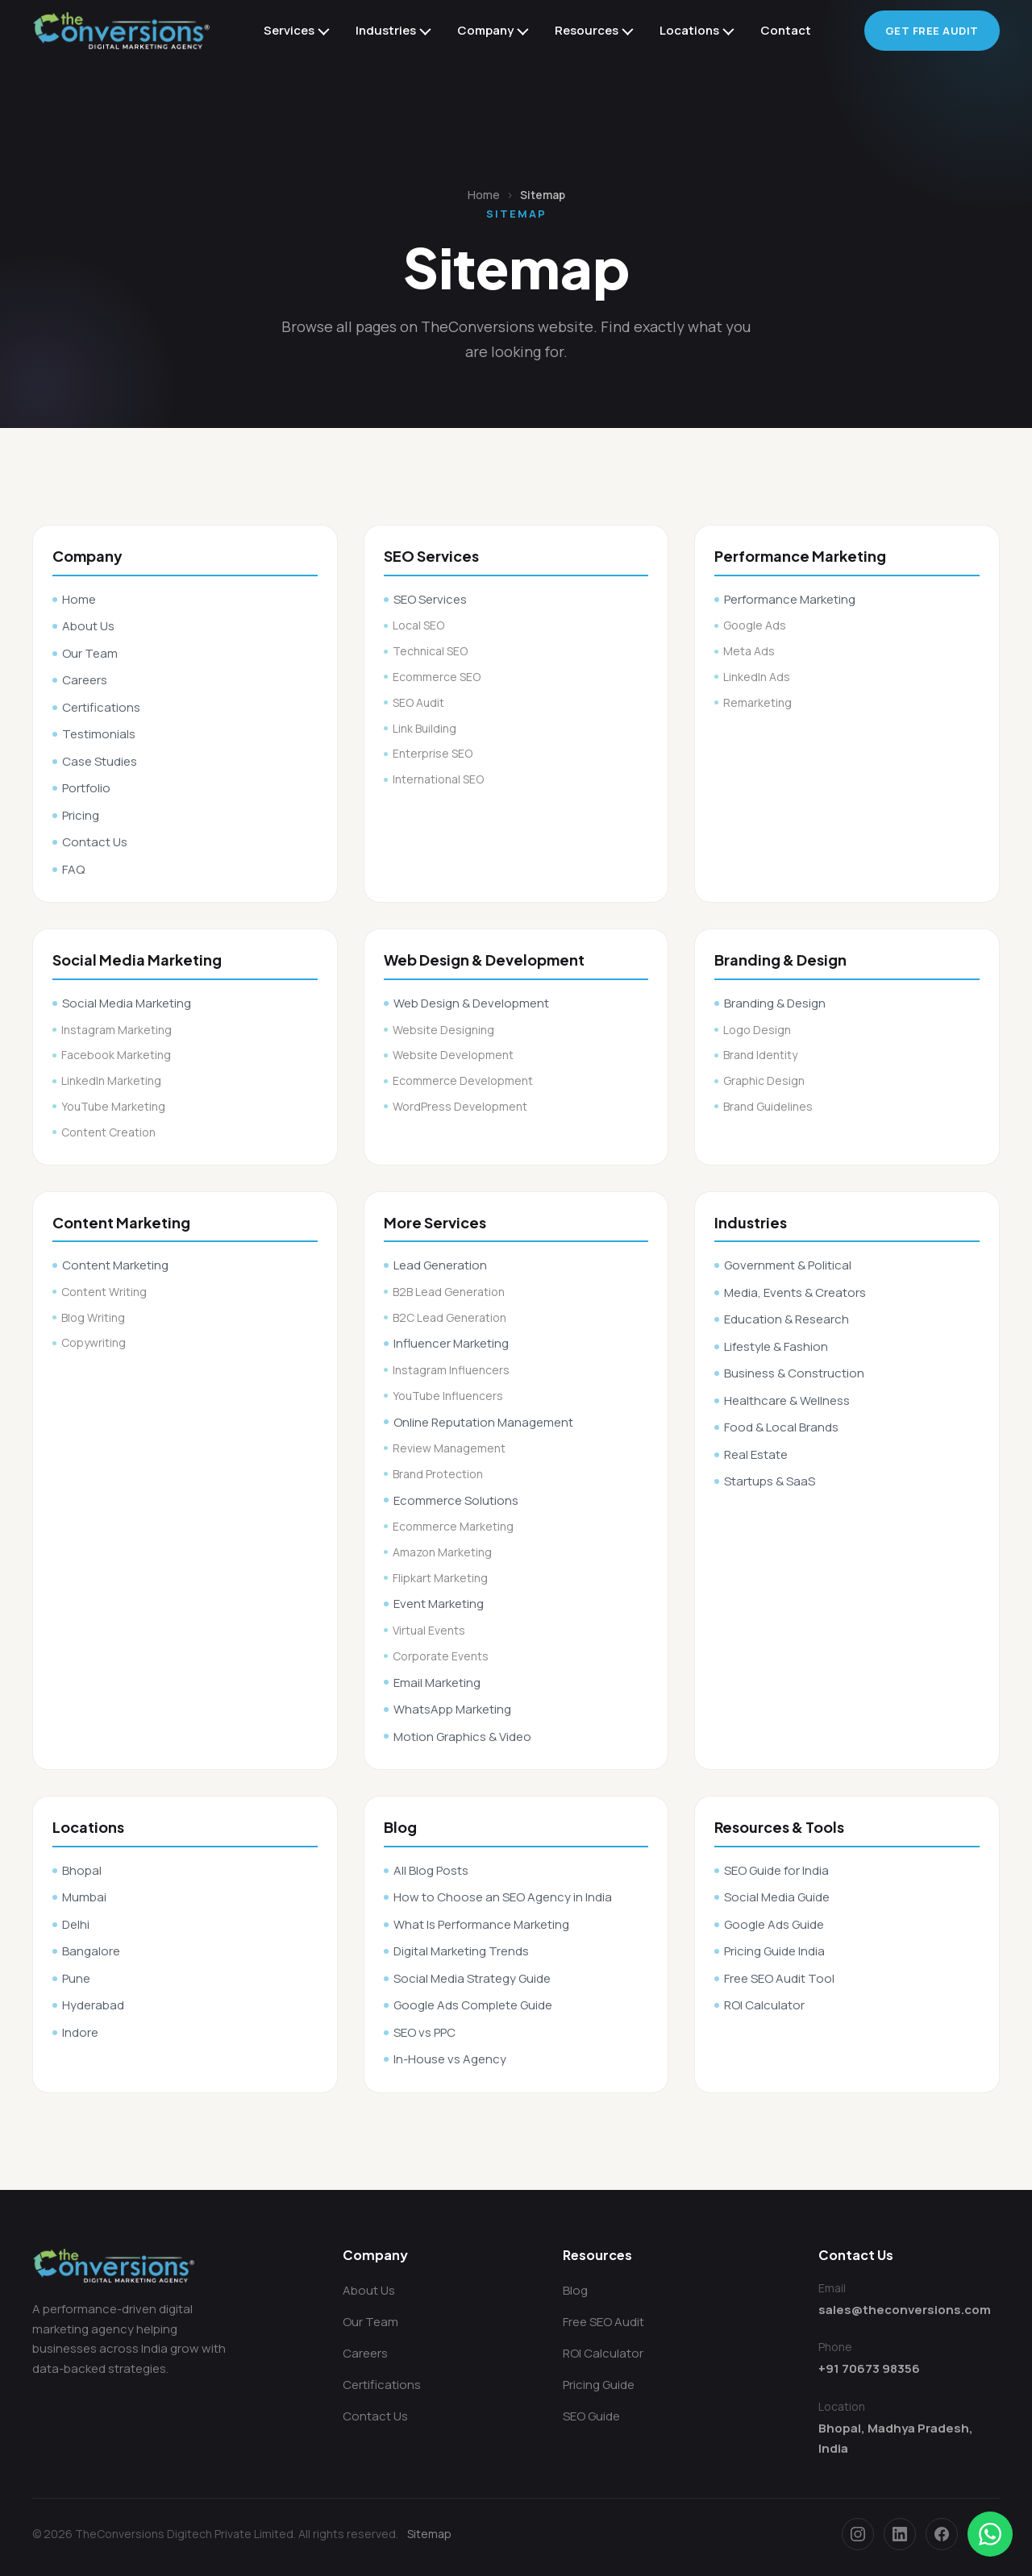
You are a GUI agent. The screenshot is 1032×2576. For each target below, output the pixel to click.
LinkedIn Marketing (111, 1080)
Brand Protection (438, 1473)
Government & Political (787, 1265)
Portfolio (86, 787)
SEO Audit (418, 702)
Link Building (424, 728)
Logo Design (757, 1029)
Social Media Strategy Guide (472, 1978)
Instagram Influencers (451, 1369)
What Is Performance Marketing (481, 1924)
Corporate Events (441, 1656)
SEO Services (430, 599)
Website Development (453, 1054)
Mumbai (84, 1896)
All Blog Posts (430, 1870)
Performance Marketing (789, 599)
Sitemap (429, 2533)
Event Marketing (438, 1603)
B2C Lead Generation (449, 1317)
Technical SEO (430, 651)
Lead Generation (440, 1265)
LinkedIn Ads (756, 676)
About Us (88, 625)
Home (484, 194)
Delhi (75, 1924)
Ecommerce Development (463, 1080)
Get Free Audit (932, 30)
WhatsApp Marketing (452, 1709)
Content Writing (104, 1291)
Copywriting (93, 1342)
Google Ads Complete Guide (472, 2004)
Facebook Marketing (116, 1054)
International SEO (438, 779)
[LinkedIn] (900, 2534)
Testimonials (98, 733)
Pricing (80, 815)
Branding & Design (775, 1003)
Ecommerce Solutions (455, 1500)
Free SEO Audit (603, 2321)
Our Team (90, 653)
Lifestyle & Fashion (776, 1346)
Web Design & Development (471, 1003)
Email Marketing (437, 1682)
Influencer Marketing (451, 1343)
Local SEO (418, 625)
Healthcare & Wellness (787, 1400)
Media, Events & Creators (795, 1292)
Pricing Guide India (774, 1950)
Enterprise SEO (432, 753)
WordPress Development (460, 1106)
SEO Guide (591, 2416)
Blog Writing (93, 1317)
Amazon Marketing (442, 1552)
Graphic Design (764, 1080)
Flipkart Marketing (440, 1577)
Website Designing (443, 1029)
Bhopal (82, 1870)
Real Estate (756, 1454)
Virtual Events (429, 1630)
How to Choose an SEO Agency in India (502, 1896)
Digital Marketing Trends (461, 1950)
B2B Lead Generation (449, 1291)
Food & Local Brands (781, 1427)
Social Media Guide (777, 1896)
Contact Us (94, 841)
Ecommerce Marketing (453, 1526)
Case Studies (99, 761)
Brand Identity (760, 1054)
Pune (76, 1978)
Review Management (449, 1448)
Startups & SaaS (769, 1481)
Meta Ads (749, 651)
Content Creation (108, 1132)
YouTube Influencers (448, 1395)
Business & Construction (794, 1373)
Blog (575, 2290)
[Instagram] (858, 2534)
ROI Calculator (764, 2004)
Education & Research (786, 1319)
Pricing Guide (599, 2384)
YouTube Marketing (113, 1106)
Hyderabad (93, 2004)
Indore (80, 2032)
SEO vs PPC (424, 2032)
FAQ (73, 869)
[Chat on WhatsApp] (990, 2534)
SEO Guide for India (776, 1870)
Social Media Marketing (126, 1003)
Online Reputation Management (483, 1422)
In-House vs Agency (449, 2058)
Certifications (101, 707)
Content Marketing (115, 1265)
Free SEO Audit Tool (779, 1978)
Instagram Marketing (116, 1029)
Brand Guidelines (768, 1106)
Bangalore (91, 1950)
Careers (84, 679)
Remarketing (757, 702)
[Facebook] (942, 2534)
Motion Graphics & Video (462, 1736)
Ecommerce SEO (437, 676)
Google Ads (754, 625)
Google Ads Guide (774, 1924)
